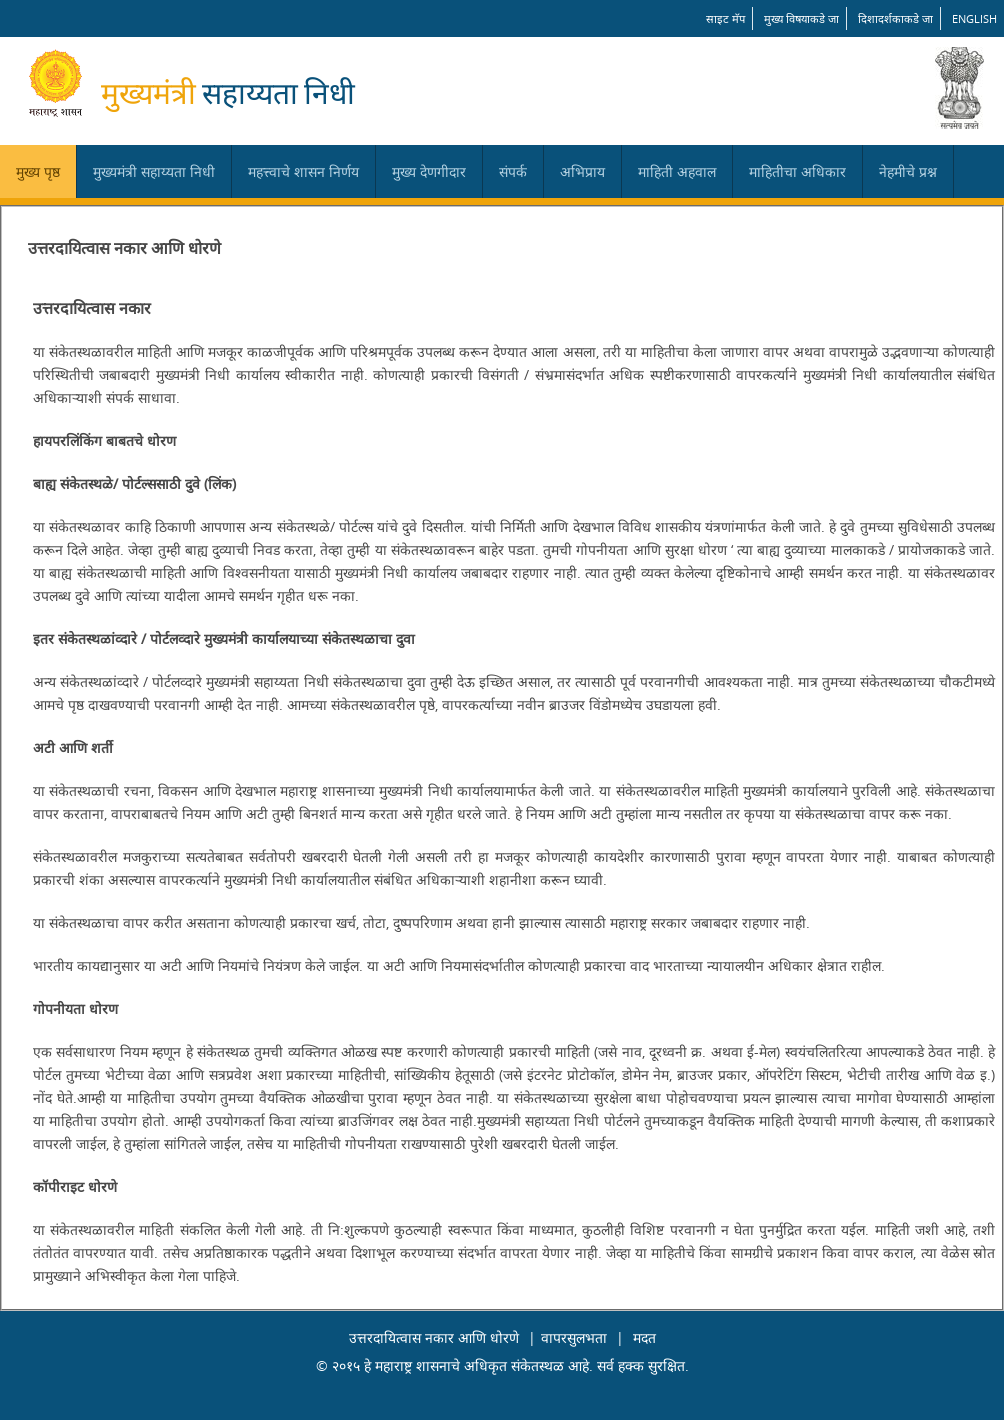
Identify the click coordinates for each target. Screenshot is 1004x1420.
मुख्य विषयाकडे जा (801, 18)
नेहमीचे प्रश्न (908, 171)
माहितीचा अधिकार (797, 171)
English (974, 18)
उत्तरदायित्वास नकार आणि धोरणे (434, 1337)
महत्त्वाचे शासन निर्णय (303, 171)
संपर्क (513, 171)
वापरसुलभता (574, 1337)
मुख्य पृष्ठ (38, 171)
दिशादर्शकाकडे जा (895, 18)
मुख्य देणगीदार (429, 171)
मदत (644, 1337)
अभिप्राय (582, 171)
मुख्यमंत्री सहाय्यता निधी (154, 171)
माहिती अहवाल (677, 171)
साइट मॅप (725, 18)
